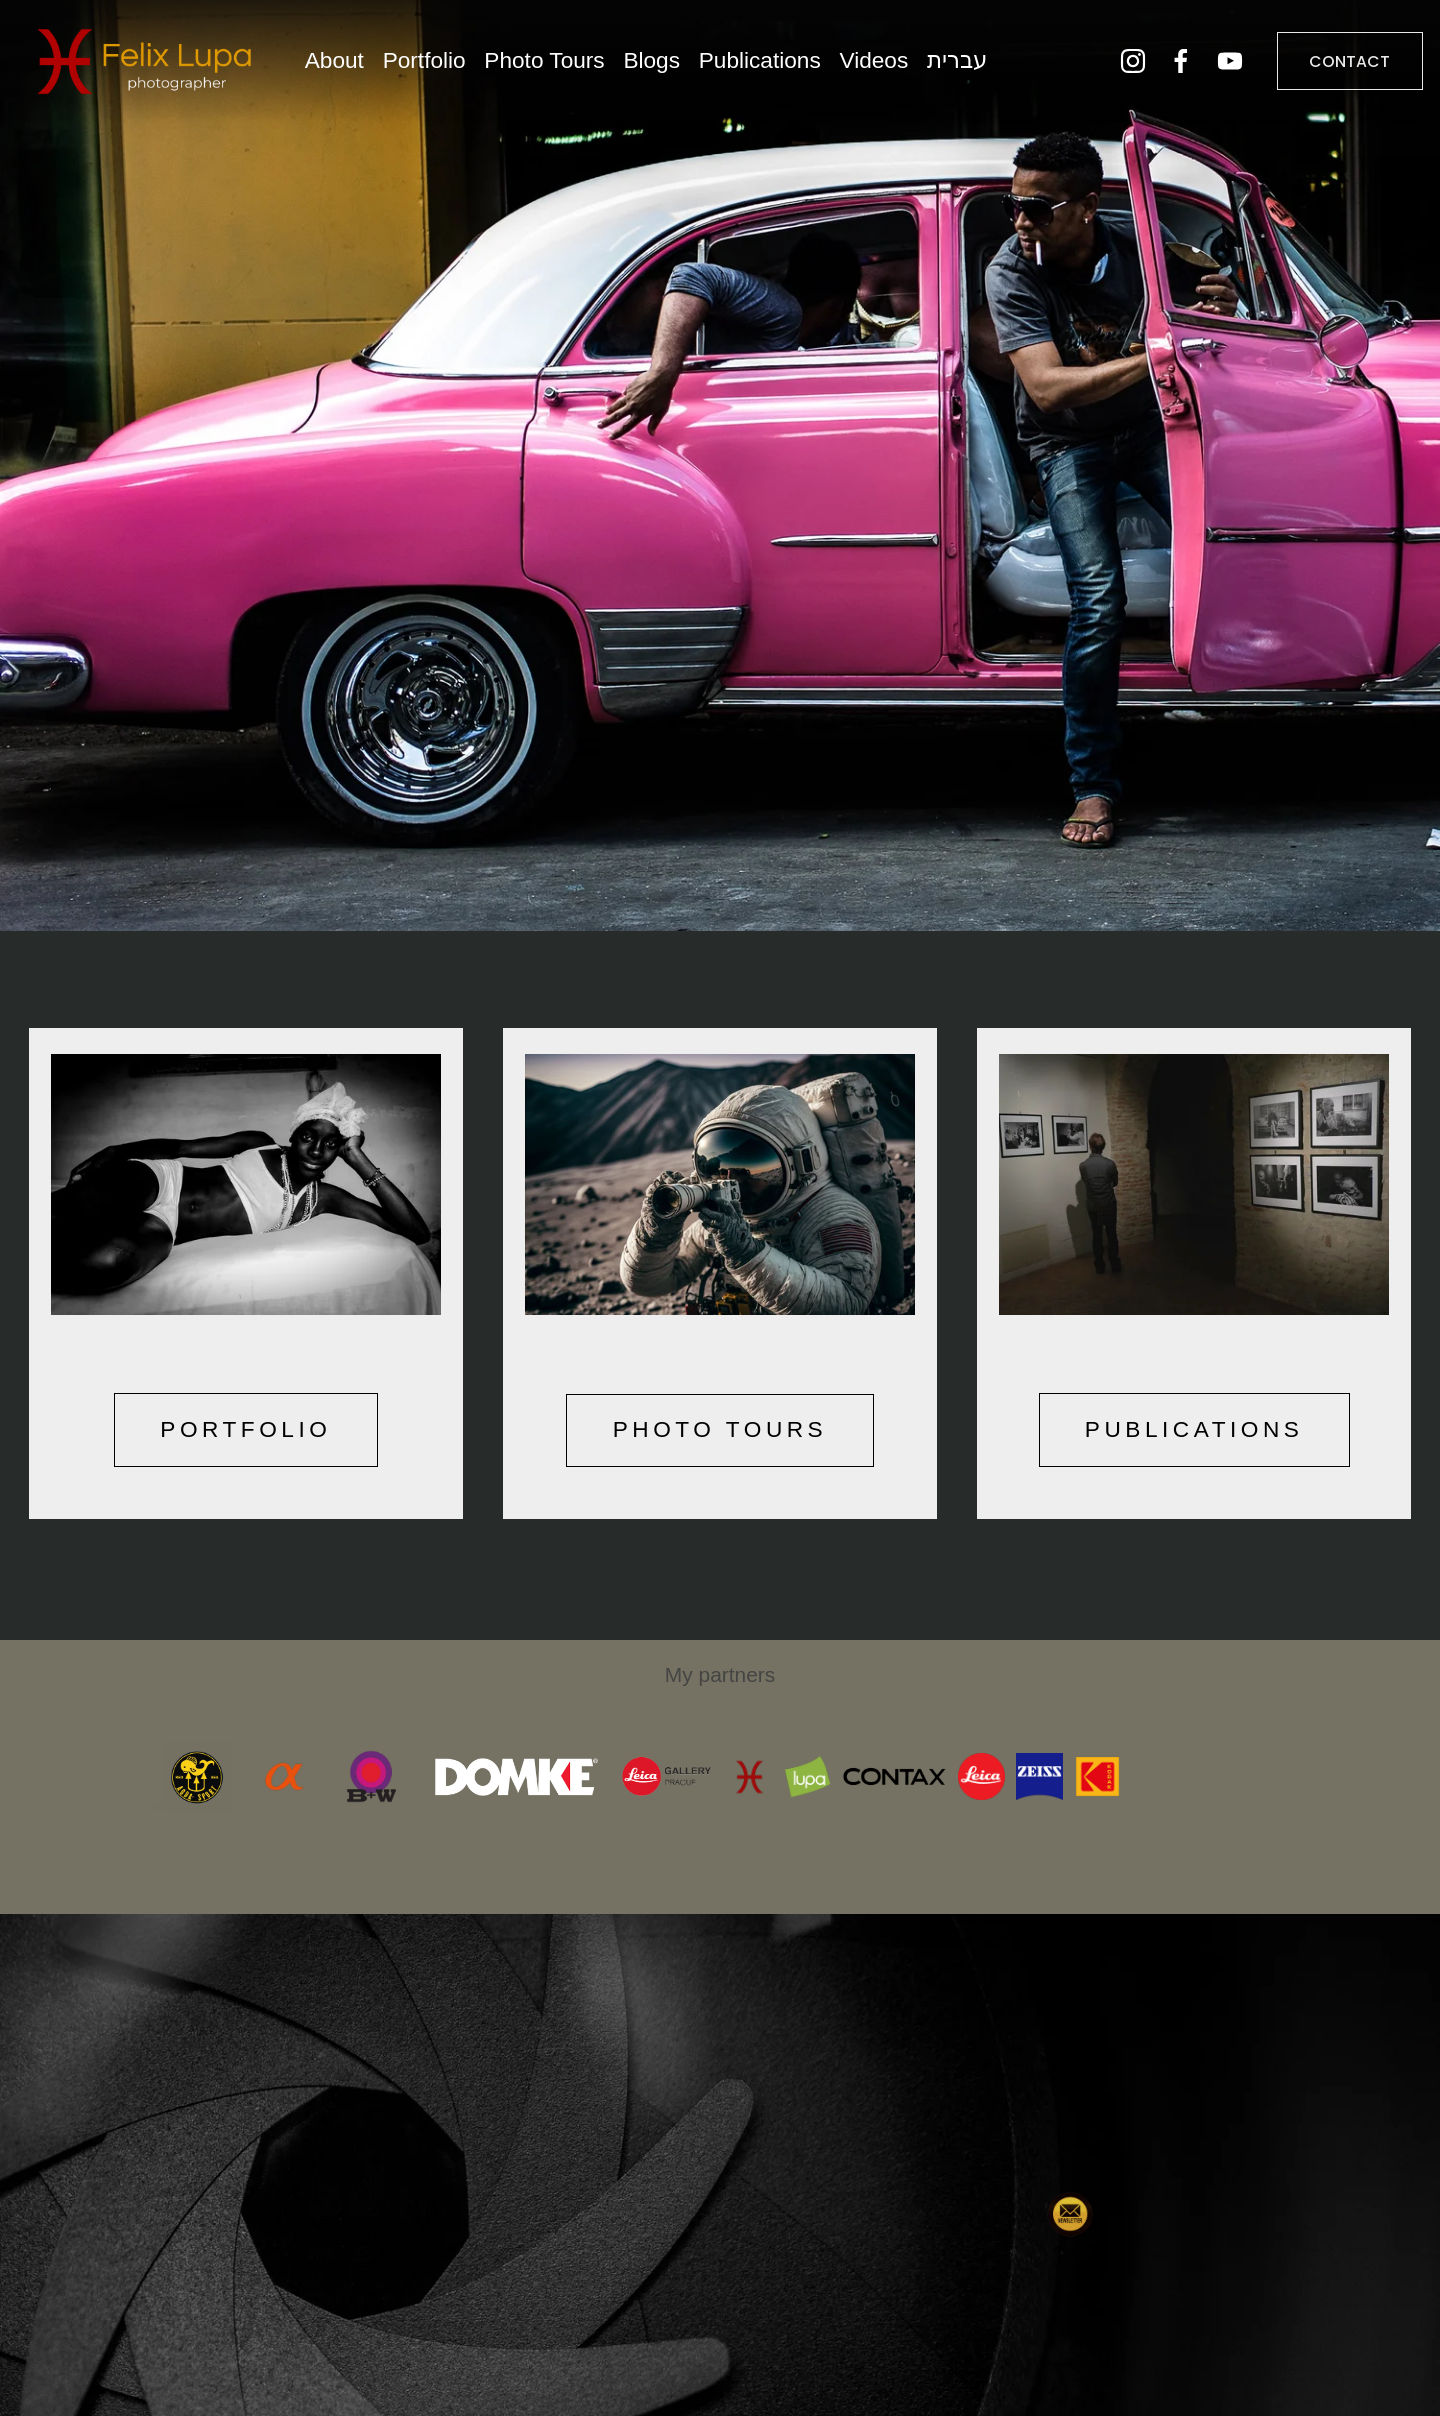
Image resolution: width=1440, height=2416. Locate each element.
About (345, 66)
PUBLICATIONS (1194, 1429)
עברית (968, 66)
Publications (771, 66)
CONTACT (1338, 66)
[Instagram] (1121, 67)
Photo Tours (556, 66)
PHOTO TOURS (720, 1429)
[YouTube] (1219, 67)
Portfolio (435, 66)
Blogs (663, 66)
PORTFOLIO (245, 1429)
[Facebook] (1170, 67)
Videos (885, 66)
